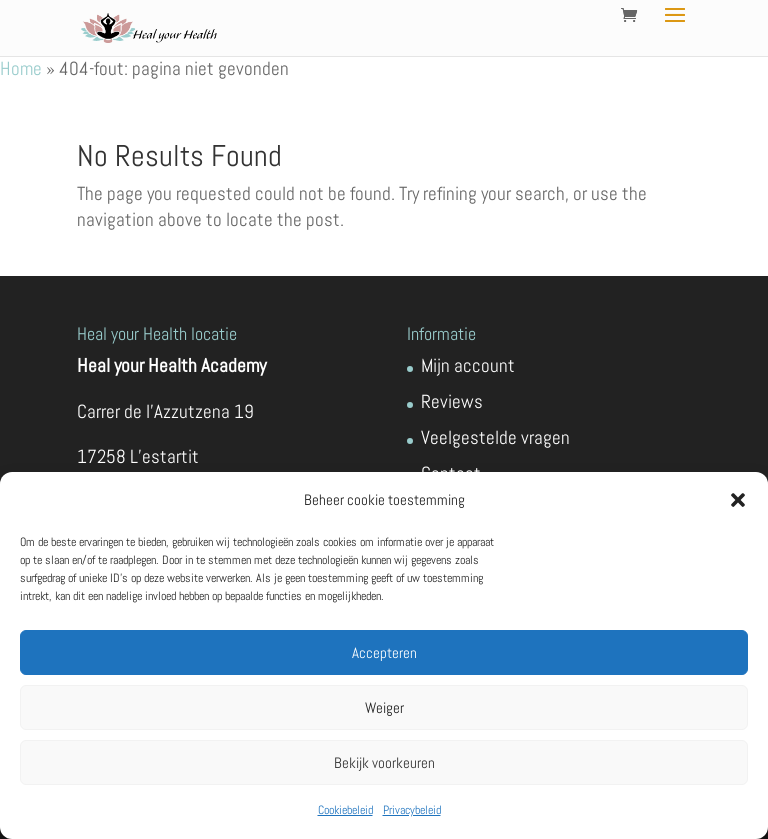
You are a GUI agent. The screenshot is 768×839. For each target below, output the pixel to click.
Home (21, 68)
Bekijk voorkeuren (384, 762)
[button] (738, 500)
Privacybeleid (412, 810)
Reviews (452, 401)
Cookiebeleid (345, 810)
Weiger (384, 707)
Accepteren (384, 652)
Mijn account (468, 365)
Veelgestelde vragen (495, 437)
